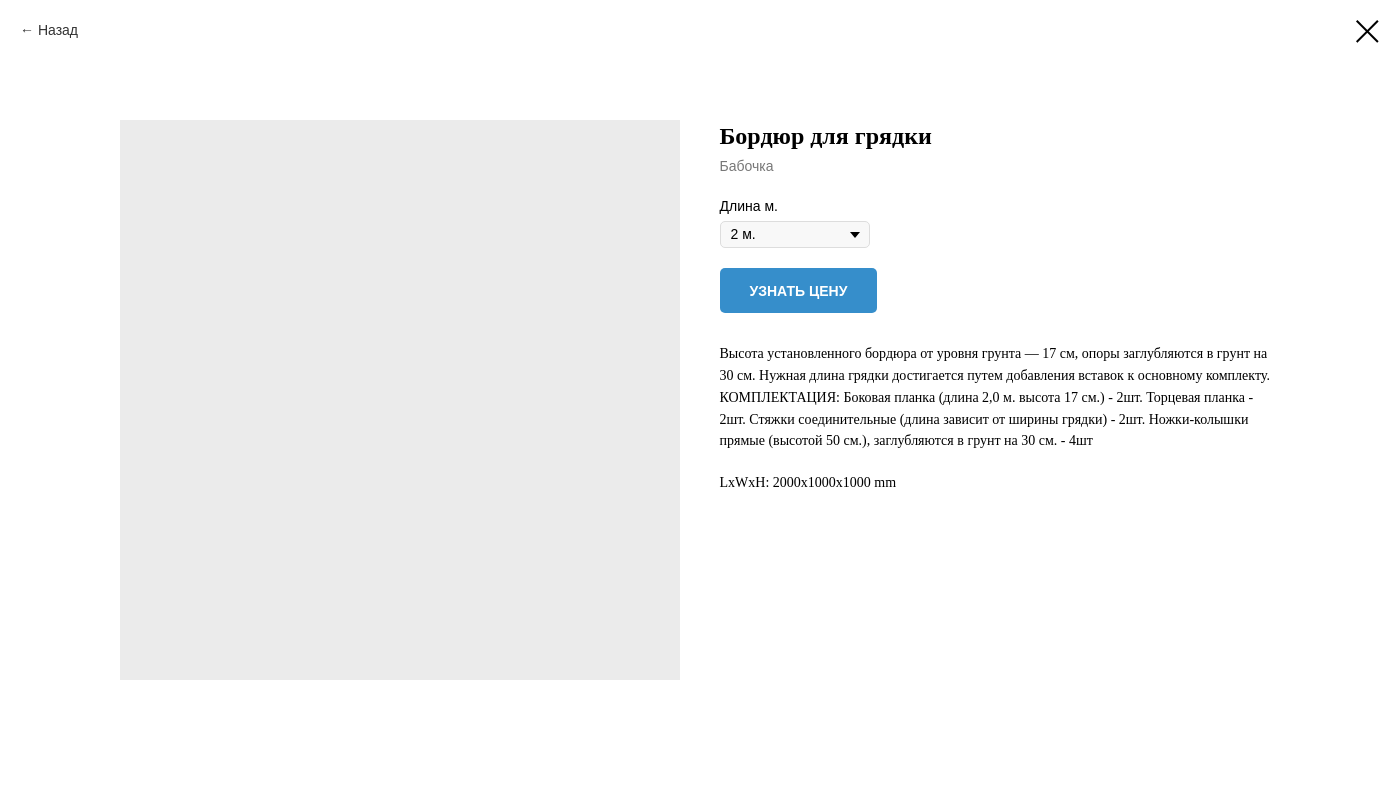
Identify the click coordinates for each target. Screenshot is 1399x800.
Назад (58, 30)
